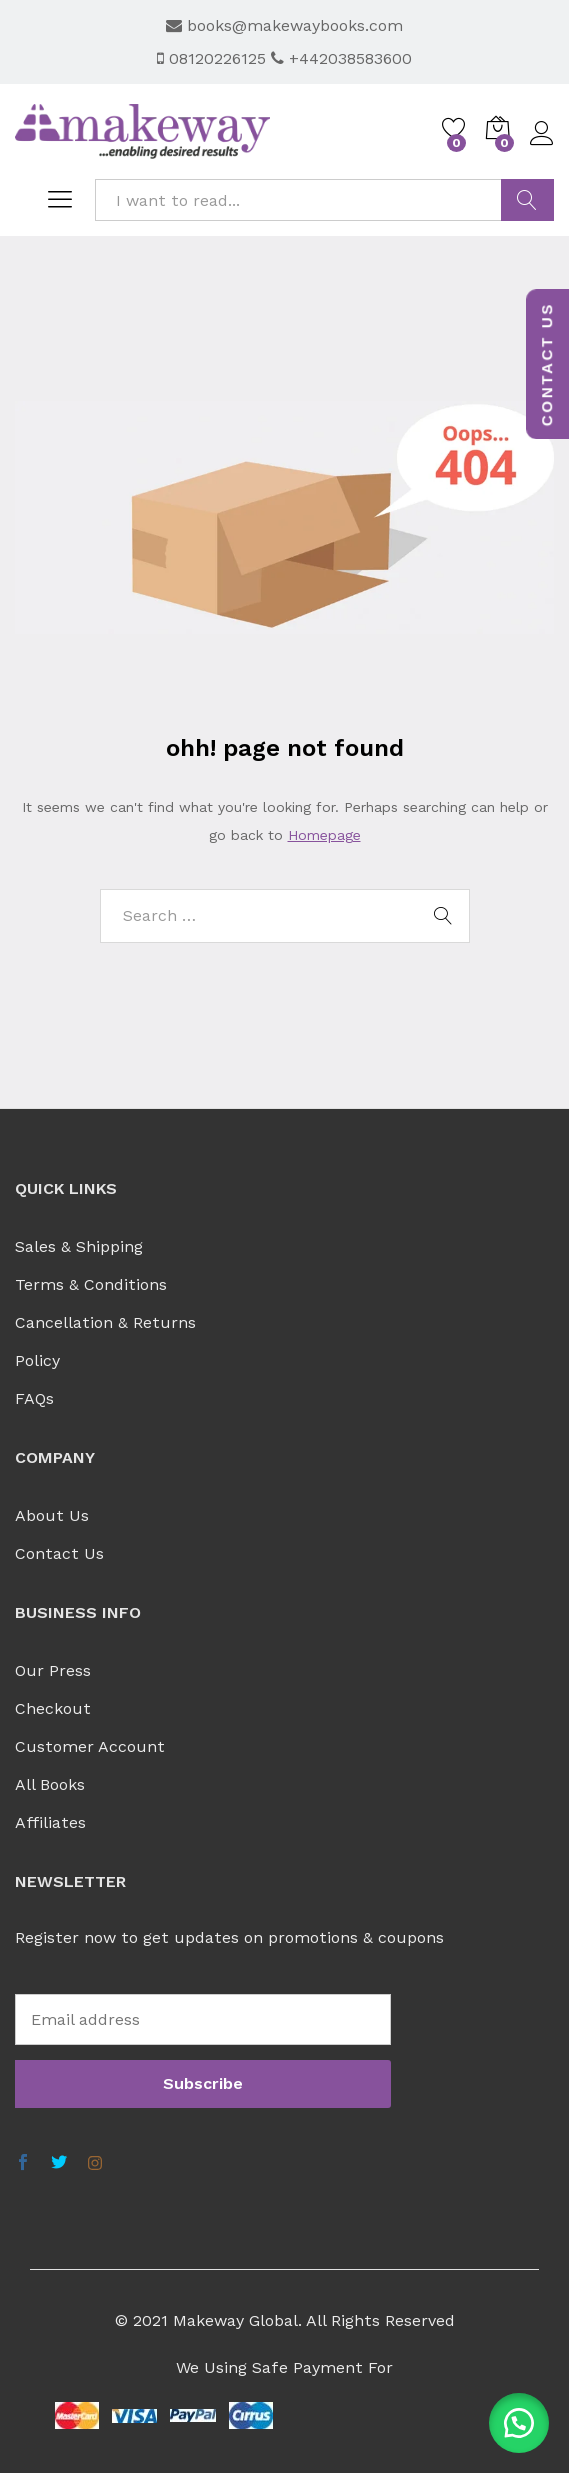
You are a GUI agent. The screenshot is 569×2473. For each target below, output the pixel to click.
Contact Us (59, 1553)
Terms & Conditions (91, 1284)
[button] (519, 2423)
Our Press (53, 1670)
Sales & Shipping (79, 1246)
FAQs (34, 1398)
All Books (50, 1784)
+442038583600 (341, 58)
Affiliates (50, 1822)
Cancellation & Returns (105, 1322)
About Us (52, 1515)
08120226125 (214, 58)
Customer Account (90, 1746)
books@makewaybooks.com (284, 25)
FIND (527, 200)
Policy (37, 1360)
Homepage (324, 835)
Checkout (53, 1708)
